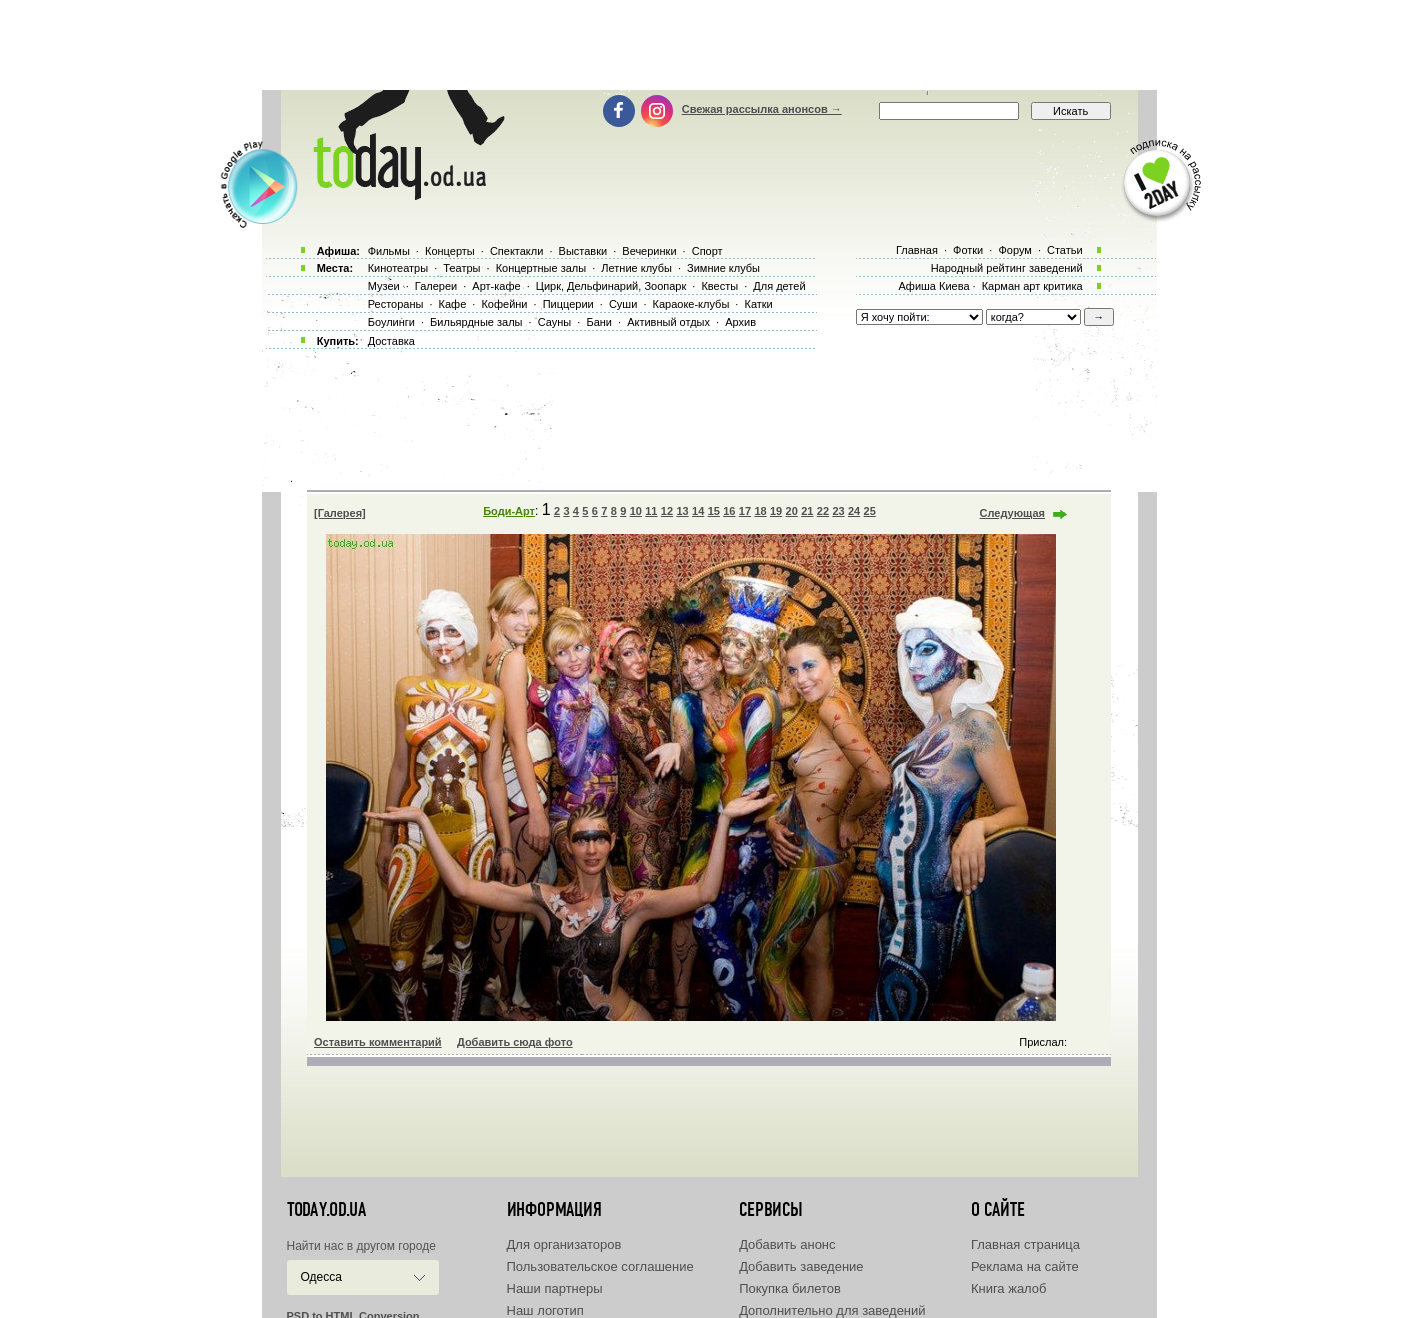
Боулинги (391, 322)
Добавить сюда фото (515, 1042)
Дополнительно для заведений (832, 1310)
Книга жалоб (1009, 1288)
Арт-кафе (496, 286)
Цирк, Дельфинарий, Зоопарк (611, 286)
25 (870, 511)
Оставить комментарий (378, 1042)
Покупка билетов (790, 1288)
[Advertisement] (709, 45)
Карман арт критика (1032, 286)
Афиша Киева (933, 286)
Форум (1014, 250)
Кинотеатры (398, 268)
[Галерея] (340, 513)
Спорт (707, 251)
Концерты (450, 251)
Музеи (384, 286)
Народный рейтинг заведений (1007, 268)
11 (651, 511)
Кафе (453, 304)
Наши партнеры (555, 1288)
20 (792, 511)
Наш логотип (545, 1310)
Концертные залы (541, 268)
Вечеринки (649, 251)
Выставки (583, 251)
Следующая (1012, 513)
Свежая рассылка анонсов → (762, 109)
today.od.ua (326, 1210)
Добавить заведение (801, 1266)
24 (854, 511)
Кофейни (504, 304)
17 (745, 511)
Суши (623, 304)
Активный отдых (668, 322)
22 (823, 511)
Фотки (968, 250)
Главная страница (1025, 1244)
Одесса (321, 1277)
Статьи (1065, 250)
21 (807, 511)
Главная (917, 250)
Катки (758, 304)
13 (682, 511)
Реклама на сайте (1025, 1266)
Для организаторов (564, 1244)
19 (776, 511)
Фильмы (389, 251)
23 (838, 511)
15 (714, 511)
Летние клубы (636, 268)
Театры (461, 268)
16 (729, 511)
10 (636, 511)
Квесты (719, 286)
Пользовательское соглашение (600, 1266)
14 (698, 511)
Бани (599, 322)
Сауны (555, 322)
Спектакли (517, 251)
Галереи (436, 286)
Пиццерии (568, 304)
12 (667, 511)
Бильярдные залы (476, 322)
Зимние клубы (723, 268)
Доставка (391, 341)
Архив (740, 322)
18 (760, 511)
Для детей (779, 286)
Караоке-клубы (691, 304)
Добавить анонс (787, 1244)
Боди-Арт (509, 511)
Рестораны (396, 304)
